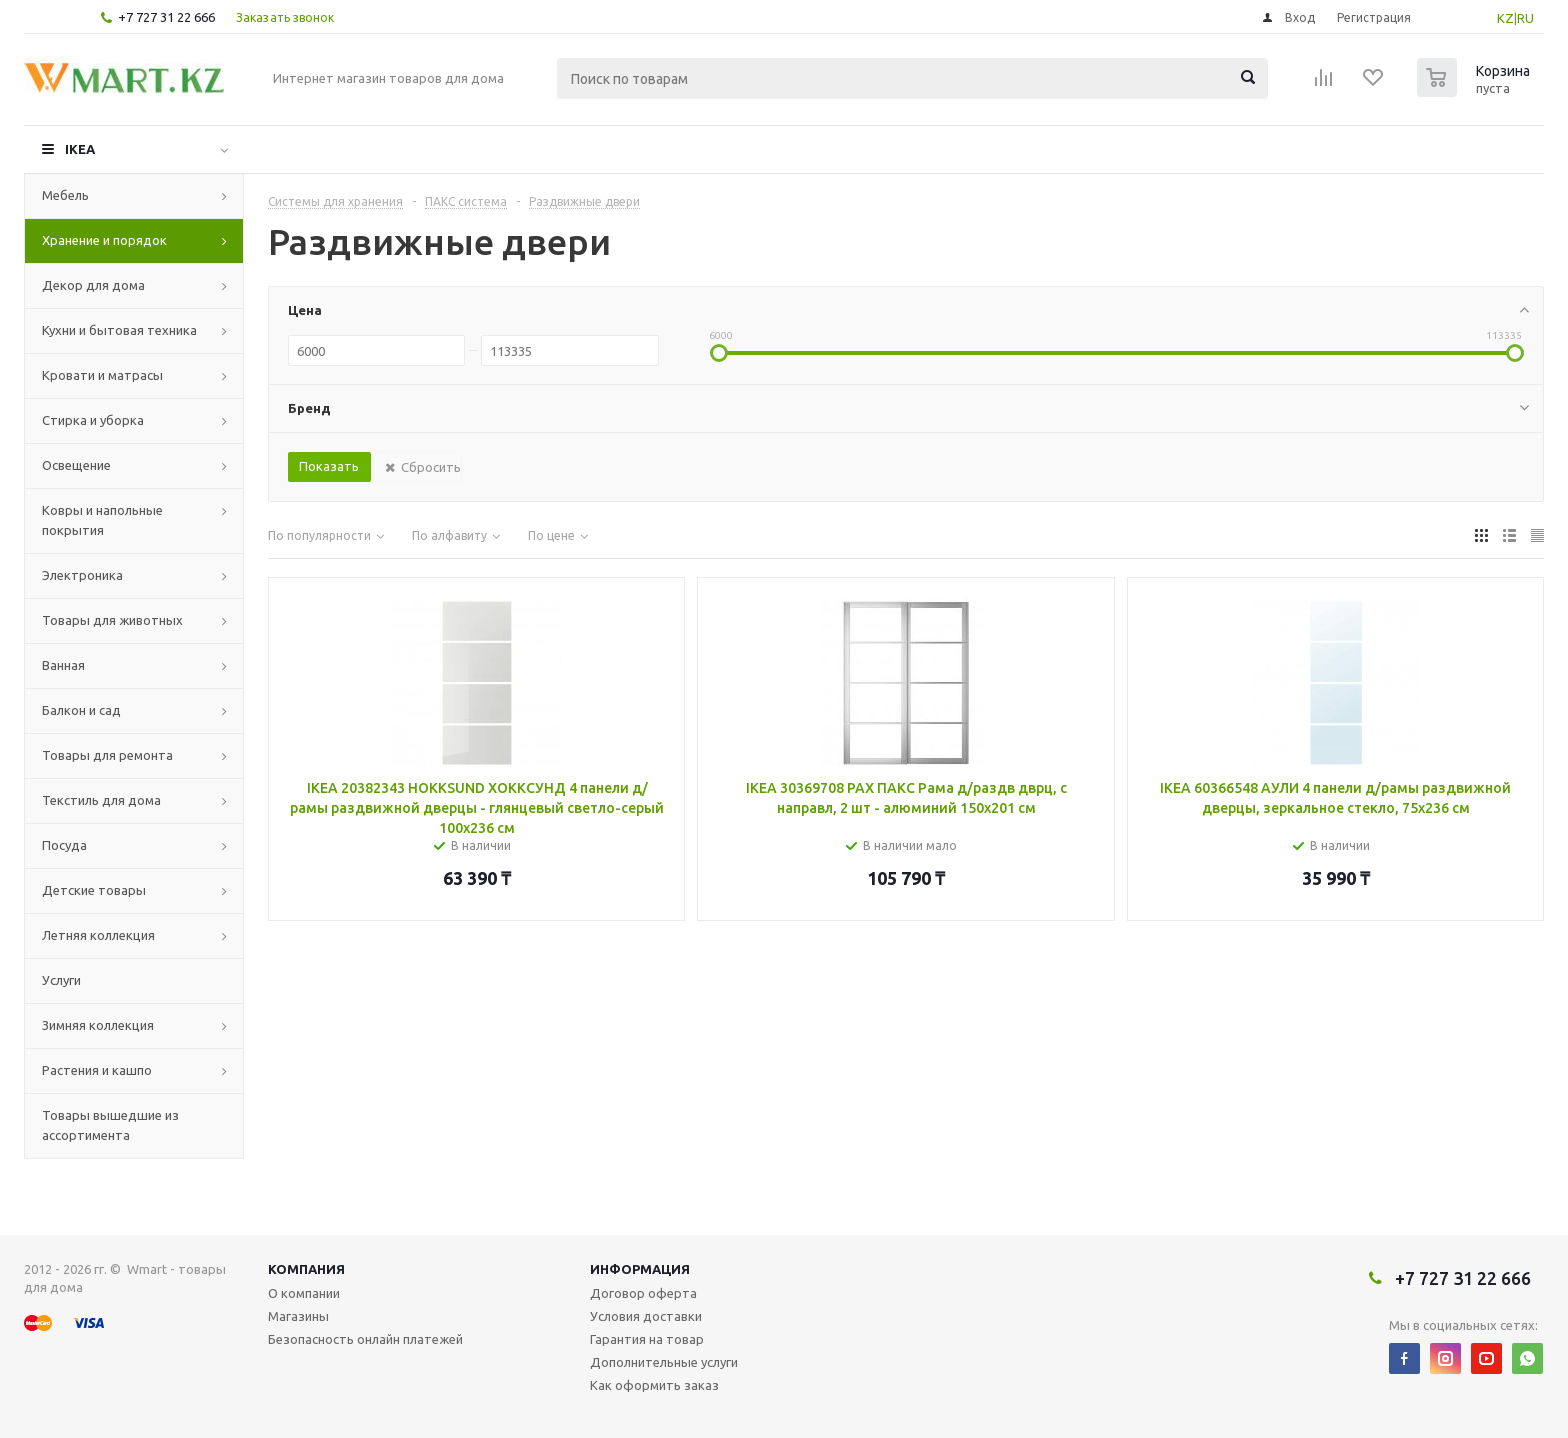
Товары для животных (112, 620)
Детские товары (94, 890)
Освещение (76, 465)
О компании (304, 1293)
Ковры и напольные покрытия (102, 520)
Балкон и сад (81, 710)
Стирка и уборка (93, 420)
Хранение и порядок (104, 240)
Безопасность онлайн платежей (365, 1339)
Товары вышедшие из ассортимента (110, 1125)
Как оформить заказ (654, 1385)
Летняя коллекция (98, 935)
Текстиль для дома (101, 800)
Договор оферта (643, 1293)
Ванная (63, 665)
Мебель (65, 195)
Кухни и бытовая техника (119, 330)
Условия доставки (646, 1316)
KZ (1505, 18)
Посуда (64, 845)
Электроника (82, 575)
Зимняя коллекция (98, 1025)
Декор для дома (93, 285)
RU (1525, 18)
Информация (640, 1269)
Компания (306, 1269)
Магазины (298, 1316)
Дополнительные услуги (664, 1362)
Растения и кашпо (97, 1070)
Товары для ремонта (107, 755)
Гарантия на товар (647, 1339)
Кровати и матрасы (102, 375)
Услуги (61, 980)
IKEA (80, 149)
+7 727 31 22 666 (166, 17)
